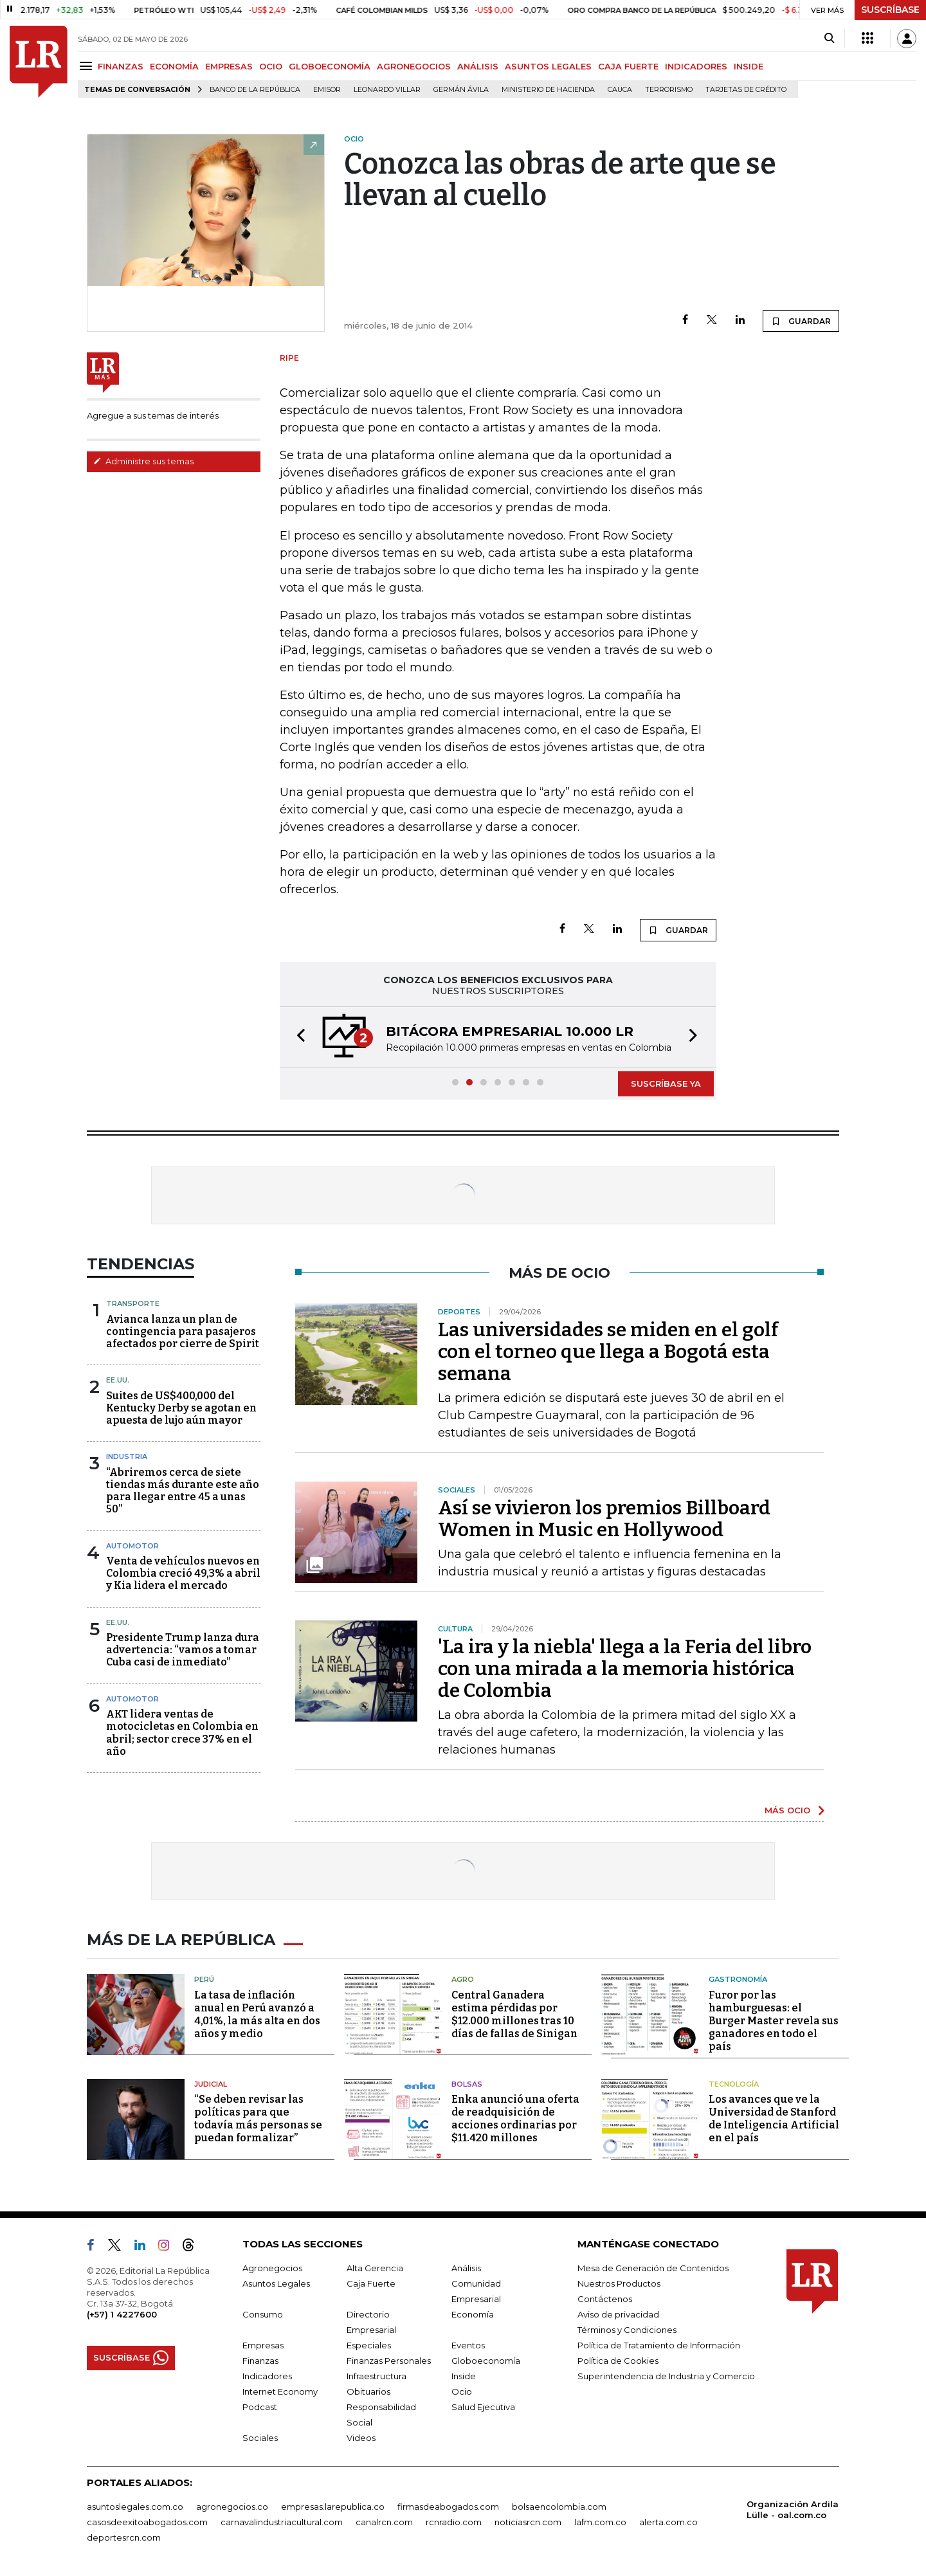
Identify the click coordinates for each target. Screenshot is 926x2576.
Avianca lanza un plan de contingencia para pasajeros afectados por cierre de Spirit (182, 1331)
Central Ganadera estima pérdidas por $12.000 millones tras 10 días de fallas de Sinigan (514, 2014)
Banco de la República (255, 90)
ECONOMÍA (174, 66)
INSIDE (748, 66)
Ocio (461, 2391)
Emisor (327, 90)
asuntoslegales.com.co (135, 2506)
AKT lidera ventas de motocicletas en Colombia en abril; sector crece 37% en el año (182, 1732)
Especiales (369, 2345)
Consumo (262, 2314)
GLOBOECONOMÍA (329, 66)
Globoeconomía (485, 2360)
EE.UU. (117, 1379)
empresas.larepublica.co (333, 2506)
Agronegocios (272, 2268)
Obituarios (368, 2391)
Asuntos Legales (276, 2283)
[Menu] (88, 66)
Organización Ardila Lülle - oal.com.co (793, 2509)
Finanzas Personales (389, 2360)
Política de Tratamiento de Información (658, 2345)
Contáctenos (604, 2299)
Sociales (260, 2438)
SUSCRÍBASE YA (666, 1083)
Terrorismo (669, 90)
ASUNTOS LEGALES (548, 66)
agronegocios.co (232, 2506)
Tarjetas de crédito (745, 90)
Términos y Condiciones (626, 2330)
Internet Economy (280, 2391)
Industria (126, 1456)
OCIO (270, 66)
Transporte (132, 1303)
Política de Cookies (617, 2360)
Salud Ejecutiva (483, 2407)
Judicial (210, 2084)
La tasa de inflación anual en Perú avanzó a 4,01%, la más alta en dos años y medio (257, 2014)
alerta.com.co (668, 2522)
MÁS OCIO (787, 1810)
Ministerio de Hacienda (548, 90)
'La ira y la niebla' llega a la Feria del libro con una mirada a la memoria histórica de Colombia (625, 1668)
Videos (361, 2438)
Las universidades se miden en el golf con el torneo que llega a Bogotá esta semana (608, 1351)
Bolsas (466, 2084)
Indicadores (267, 2376)
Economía (472, 2314)
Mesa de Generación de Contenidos (653, 2268)
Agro (462, 1979)
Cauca (620, 90)
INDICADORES (696, 66)
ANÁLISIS (477, 66)
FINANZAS (120, 66)
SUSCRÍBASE (890, 9)
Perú (204, 1979)
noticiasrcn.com (528, 2522)
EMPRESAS (229, 66)
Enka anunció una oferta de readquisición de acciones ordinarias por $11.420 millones (515, 2118)
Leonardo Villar (387, 90)
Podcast (259, 2407)
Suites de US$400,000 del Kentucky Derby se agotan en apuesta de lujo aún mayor (181, 1408)
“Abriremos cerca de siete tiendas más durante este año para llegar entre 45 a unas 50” (182, 1491)
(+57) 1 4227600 (122, 2314)
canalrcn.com (384, 2522)
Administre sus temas (143, 461)
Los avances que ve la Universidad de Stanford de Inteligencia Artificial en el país (774, 2118)
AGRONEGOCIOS (414, 66)
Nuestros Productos (618, 2283)
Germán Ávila (461, 90)
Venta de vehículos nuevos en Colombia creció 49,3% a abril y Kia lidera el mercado (183, 1573)
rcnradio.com (454, 2522)
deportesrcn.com (124, 2537)
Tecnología (734, 2084)
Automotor (132, 1545)
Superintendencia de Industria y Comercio (666, 2376)
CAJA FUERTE (628, 66)
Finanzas (260, 2360)
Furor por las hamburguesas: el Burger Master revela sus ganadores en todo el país (774, 2021)
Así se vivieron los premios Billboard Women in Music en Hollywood (604, 1518)
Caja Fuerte (371, 2283)
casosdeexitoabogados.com (147, 2522)
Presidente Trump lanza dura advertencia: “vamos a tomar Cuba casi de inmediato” (182, 1649)
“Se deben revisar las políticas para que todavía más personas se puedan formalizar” (258, 2118)
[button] (297, 1037)
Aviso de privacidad (618, 2314)
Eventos (468, 2345)
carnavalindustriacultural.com (282, 2522)
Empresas (263, 2345)
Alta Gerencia (375, 2268)
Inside (463, 2376)
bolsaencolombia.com (559, 2506)
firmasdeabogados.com (448, 2506)
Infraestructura (376, 2376)
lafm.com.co (600, 2522)
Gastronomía (738, 1979)
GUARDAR (801, 321)
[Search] (829, 38)
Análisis (466, 2268)
